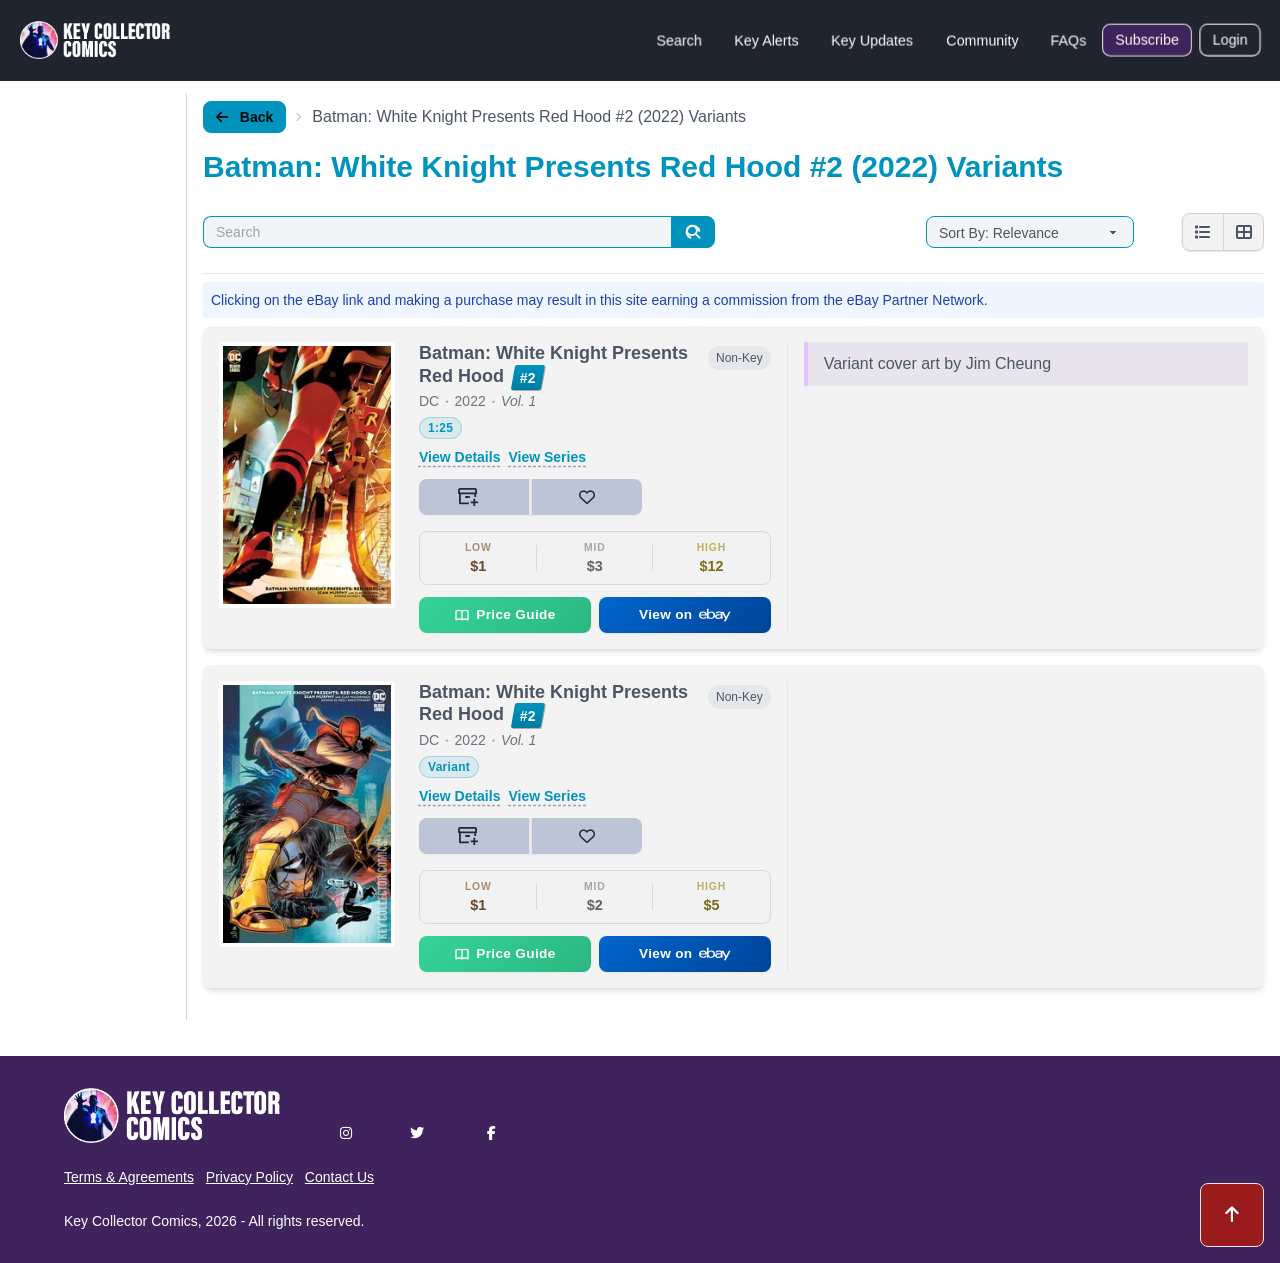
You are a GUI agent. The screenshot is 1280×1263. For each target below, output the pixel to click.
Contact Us (339, 1177)
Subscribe (1147, 40)
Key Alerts (766, 40)
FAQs (1068, 40)
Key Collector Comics (131, 1221)
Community (982, 40)
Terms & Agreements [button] (129, 1177)
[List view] (1203, 232)
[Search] (693, 232)
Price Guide (504, 615)
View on (685, 614)
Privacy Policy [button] (249, 1177)
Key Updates (872, 40)
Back (244, 117)
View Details (459, 457)
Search (679, 40)
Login (1230, 40)
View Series (547, 457)
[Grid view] (1243, 232)
